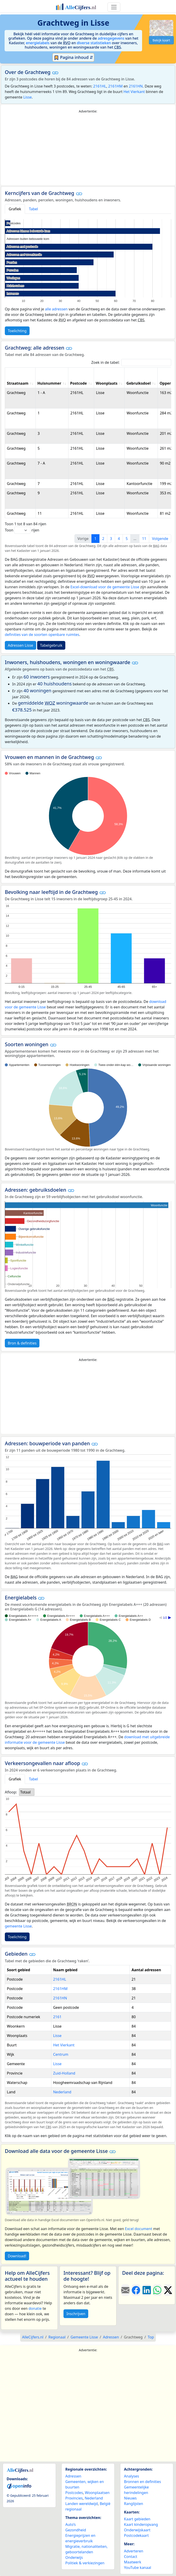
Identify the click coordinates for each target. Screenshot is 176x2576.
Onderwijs (74, 2557)
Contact (130, 2556)
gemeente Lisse (18, 1926)
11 (144, 538)
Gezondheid (75, 2529)
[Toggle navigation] (113, 7)
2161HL (99, 86)
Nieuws (130, 2498)
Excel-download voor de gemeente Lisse (104, 586)
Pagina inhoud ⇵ (73, 57)
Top (151, 2337)
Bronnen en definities (142, 2481)
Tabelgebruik (51, 645)
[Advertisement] (88, 150)
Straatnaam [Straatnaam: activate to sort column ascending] (17, 383)
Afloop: (11, 1792)
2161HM (115, 86)
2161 (57, 2016)
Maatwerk (132, 2562)
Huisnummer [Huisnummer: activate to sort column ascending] (49, 383)
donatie (34, 2308)
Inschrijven (75, 2313)
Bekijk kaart (161, 40)
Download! (17, 2255)
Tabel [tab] (33, 208)
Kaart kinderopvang (141, 2524)
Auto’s (70, 2524)
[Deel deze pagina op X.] (168, 2290)
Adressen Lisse (20, 645)
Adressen (73, 2476)
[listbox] (26, 1792)
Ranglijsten (133, 2503)
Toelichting (17, 330)
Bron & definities (22, 1343)
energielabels (38, 42)
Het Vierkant (134, 91)
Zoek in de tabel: (131, 362)
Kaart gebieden (137, 2518)
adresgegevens (111, 38)
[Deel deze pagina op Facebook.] (136, 2290)
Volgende (160, 538)
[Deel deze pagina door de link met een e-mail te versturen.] (125, 2290)
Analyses (131, 2476)
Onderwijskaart (137, 2529)
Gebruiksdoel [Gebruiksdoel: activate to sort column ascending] (138, 383)
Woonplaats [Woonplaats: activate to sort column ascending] (107, 383)
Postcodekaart (136, 2535)
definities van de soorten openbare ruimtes (42, 634)
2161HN (136, 86)
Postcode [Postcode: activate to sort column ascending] (78, 383)
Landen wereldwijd (81, 2503)
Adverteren (133, 2551)
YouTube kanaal (137, 2567)
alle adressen (56, 309)
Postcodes (74, 2492)
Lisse (27, 97)
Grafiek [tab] (15, 208)
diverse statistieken (94, 42)
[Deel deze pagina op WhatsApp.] (157, 2290)
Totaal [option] (25, 1792)
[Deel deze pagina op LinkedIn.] (147, 2290)
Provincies (74, 2498)
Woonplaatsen (97, 2492)
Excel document (138, 2228)
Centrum (60, 2054)
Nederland (62, 2091)
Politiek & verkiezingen (84, 2562)
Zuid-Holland (64, 2073)
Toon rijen (22, 530)
